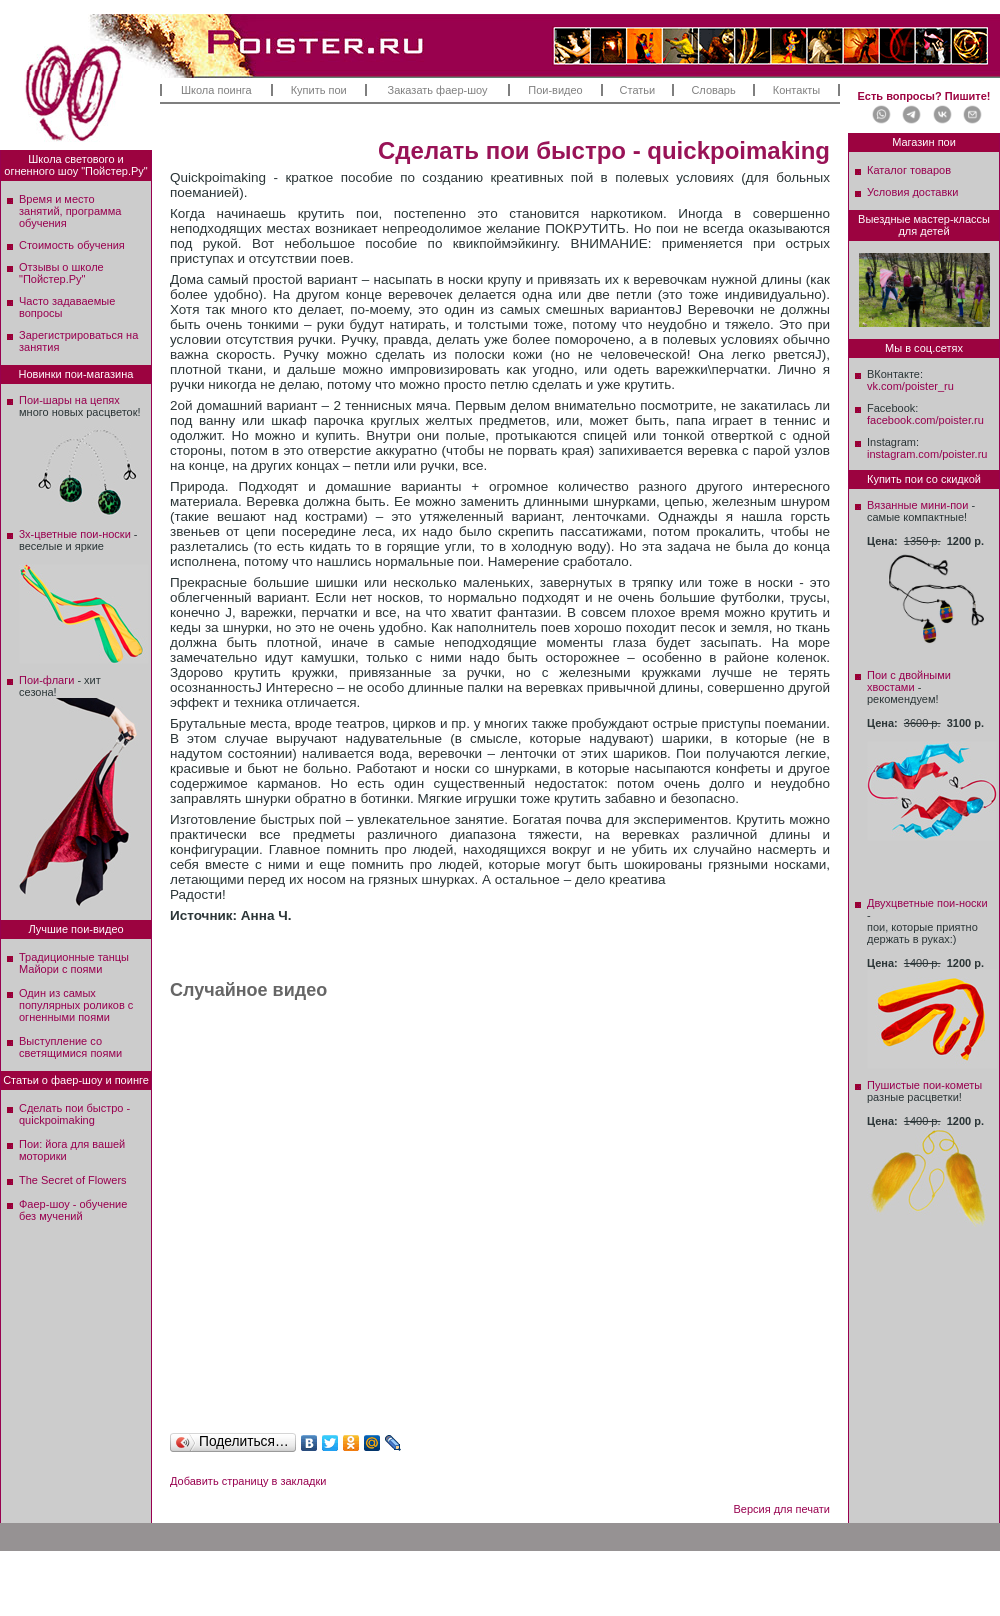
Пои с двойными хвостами (909, 681)
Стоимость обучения (72, 245)
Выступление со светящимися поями (70, 1047)
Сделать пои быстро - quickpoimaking (74, 1114)
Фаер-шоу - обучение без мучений (73, 1210)
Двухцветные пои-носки (927, 903)
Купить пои (319, 90)
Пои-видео (555, 90)
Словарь (713, 90)
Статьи (638, 90)
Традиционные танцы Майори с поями (74, 963)
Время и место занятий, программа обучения (70, 211)
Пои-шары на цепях (69, 400)
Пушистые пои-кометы (924, 1085)
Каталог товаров (909, 170)
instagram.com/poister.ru (927, 454)
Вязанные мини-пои (917, 505)
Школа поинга (216, 90)
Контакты (797, 90)
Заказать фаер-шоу (438, 90)
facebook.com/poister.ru (925, 420)
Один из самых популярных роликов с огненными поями (76, 1005)
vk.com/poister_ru (910, 386)
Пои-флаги (46, 680)
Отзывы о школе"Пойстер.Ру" (61, 273)
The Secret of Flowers (73, 1180)
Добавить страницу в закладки (248, 1481)
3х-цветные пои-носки (75, 534)
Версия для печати (781, 1509)
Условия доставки (912, 192)
